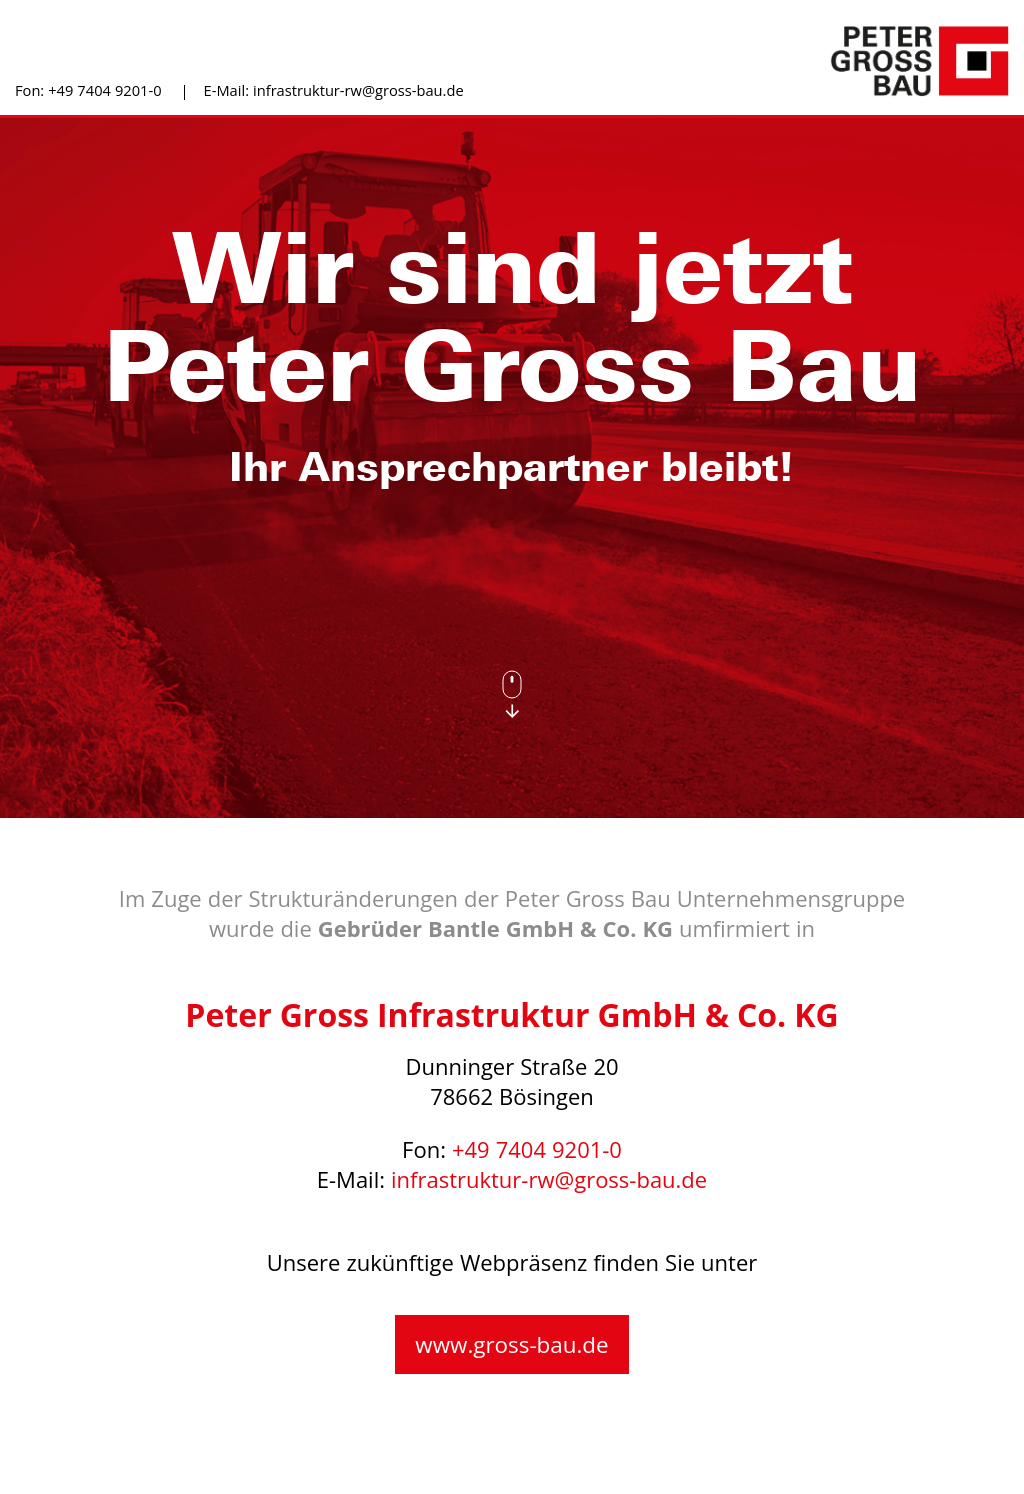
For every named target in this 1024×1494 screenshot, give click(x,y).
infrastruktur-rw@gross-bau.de (358, 90)
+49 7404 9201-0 (104, 90)
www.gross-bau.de (511, 1345)
